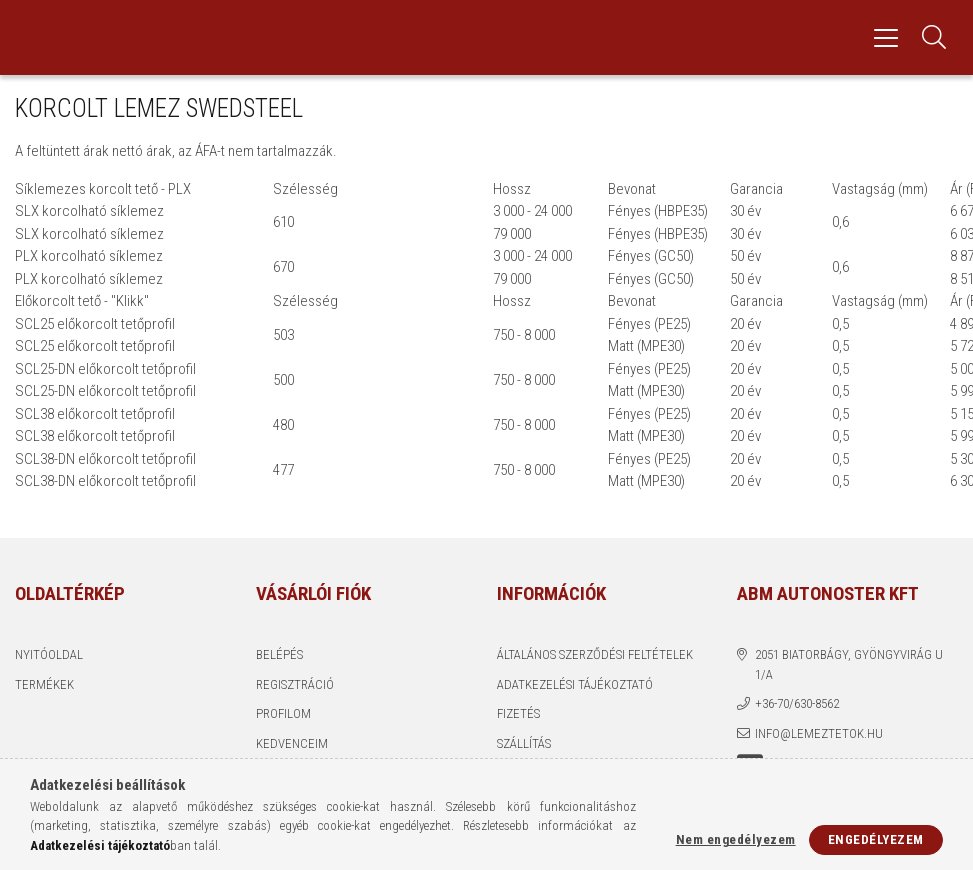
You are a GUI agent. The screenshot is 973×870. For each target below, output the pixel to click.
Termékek (44, 684)
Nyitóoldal (49, 654)
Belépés (279, 654)
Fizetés (518, 713)
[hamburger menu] (886, 37)
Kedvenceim (292, 743)
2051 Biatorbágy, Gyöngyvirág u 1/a (849, 664)
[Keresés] (934, 37)
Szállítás (524, 743)
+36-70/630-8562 (797, 703)
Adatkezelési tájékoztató (575, 684)
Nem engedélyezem (736, 839)
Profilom (283, 713)
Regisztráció (295, 684)
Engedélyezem (876, 839)
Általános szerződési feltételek (595, 654)
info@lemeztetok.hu (819, 733)
